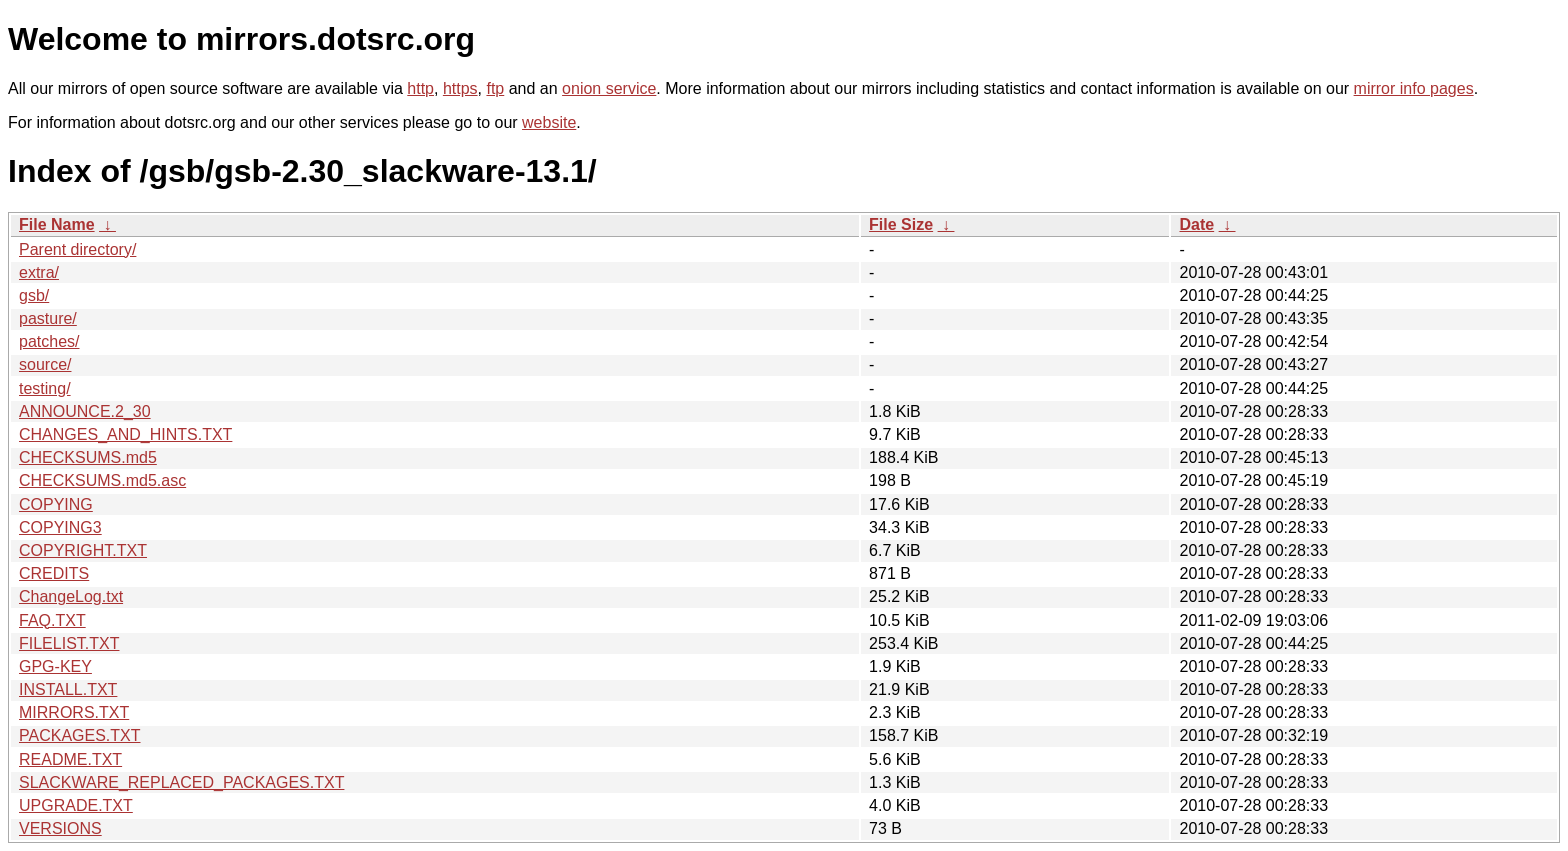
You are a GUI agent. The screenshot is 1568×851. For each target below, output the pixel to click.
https (460, 88)
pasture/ (48, 318)
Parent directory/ (77, 249)
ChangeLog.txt (71, 596)
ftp (495, 88)
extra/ (39, 272)
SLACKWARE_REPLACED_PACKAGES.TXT (181, 782)
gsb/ (34, 295)
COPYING (56, 504)
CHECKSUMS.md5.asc (102, 480)
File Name (57, 224)
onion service (609, 88)
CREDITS (54, 573)
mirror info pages (1414, 88)
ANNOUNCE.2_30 (85, 411)
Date (1196, 224)
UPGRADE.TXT (76, 805)
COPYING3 (60, 527)
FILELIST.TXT (69, 643)
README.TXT (70, 759)
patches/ (49, 341)
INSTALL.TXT (68, 689)
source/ (45, 364)
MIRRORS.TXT (74, 712)
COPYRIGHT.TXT (83, 550)
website (549, 122)
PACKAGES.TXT (80, 735)
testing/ (45, 388)
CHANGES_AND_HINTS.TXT (125, 434)
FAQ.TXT (52, 620)
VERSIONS (60, 828)
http (420, 88)
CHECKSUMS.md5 (88, 457)
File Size (901, 224)
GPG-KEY (55, 666)
